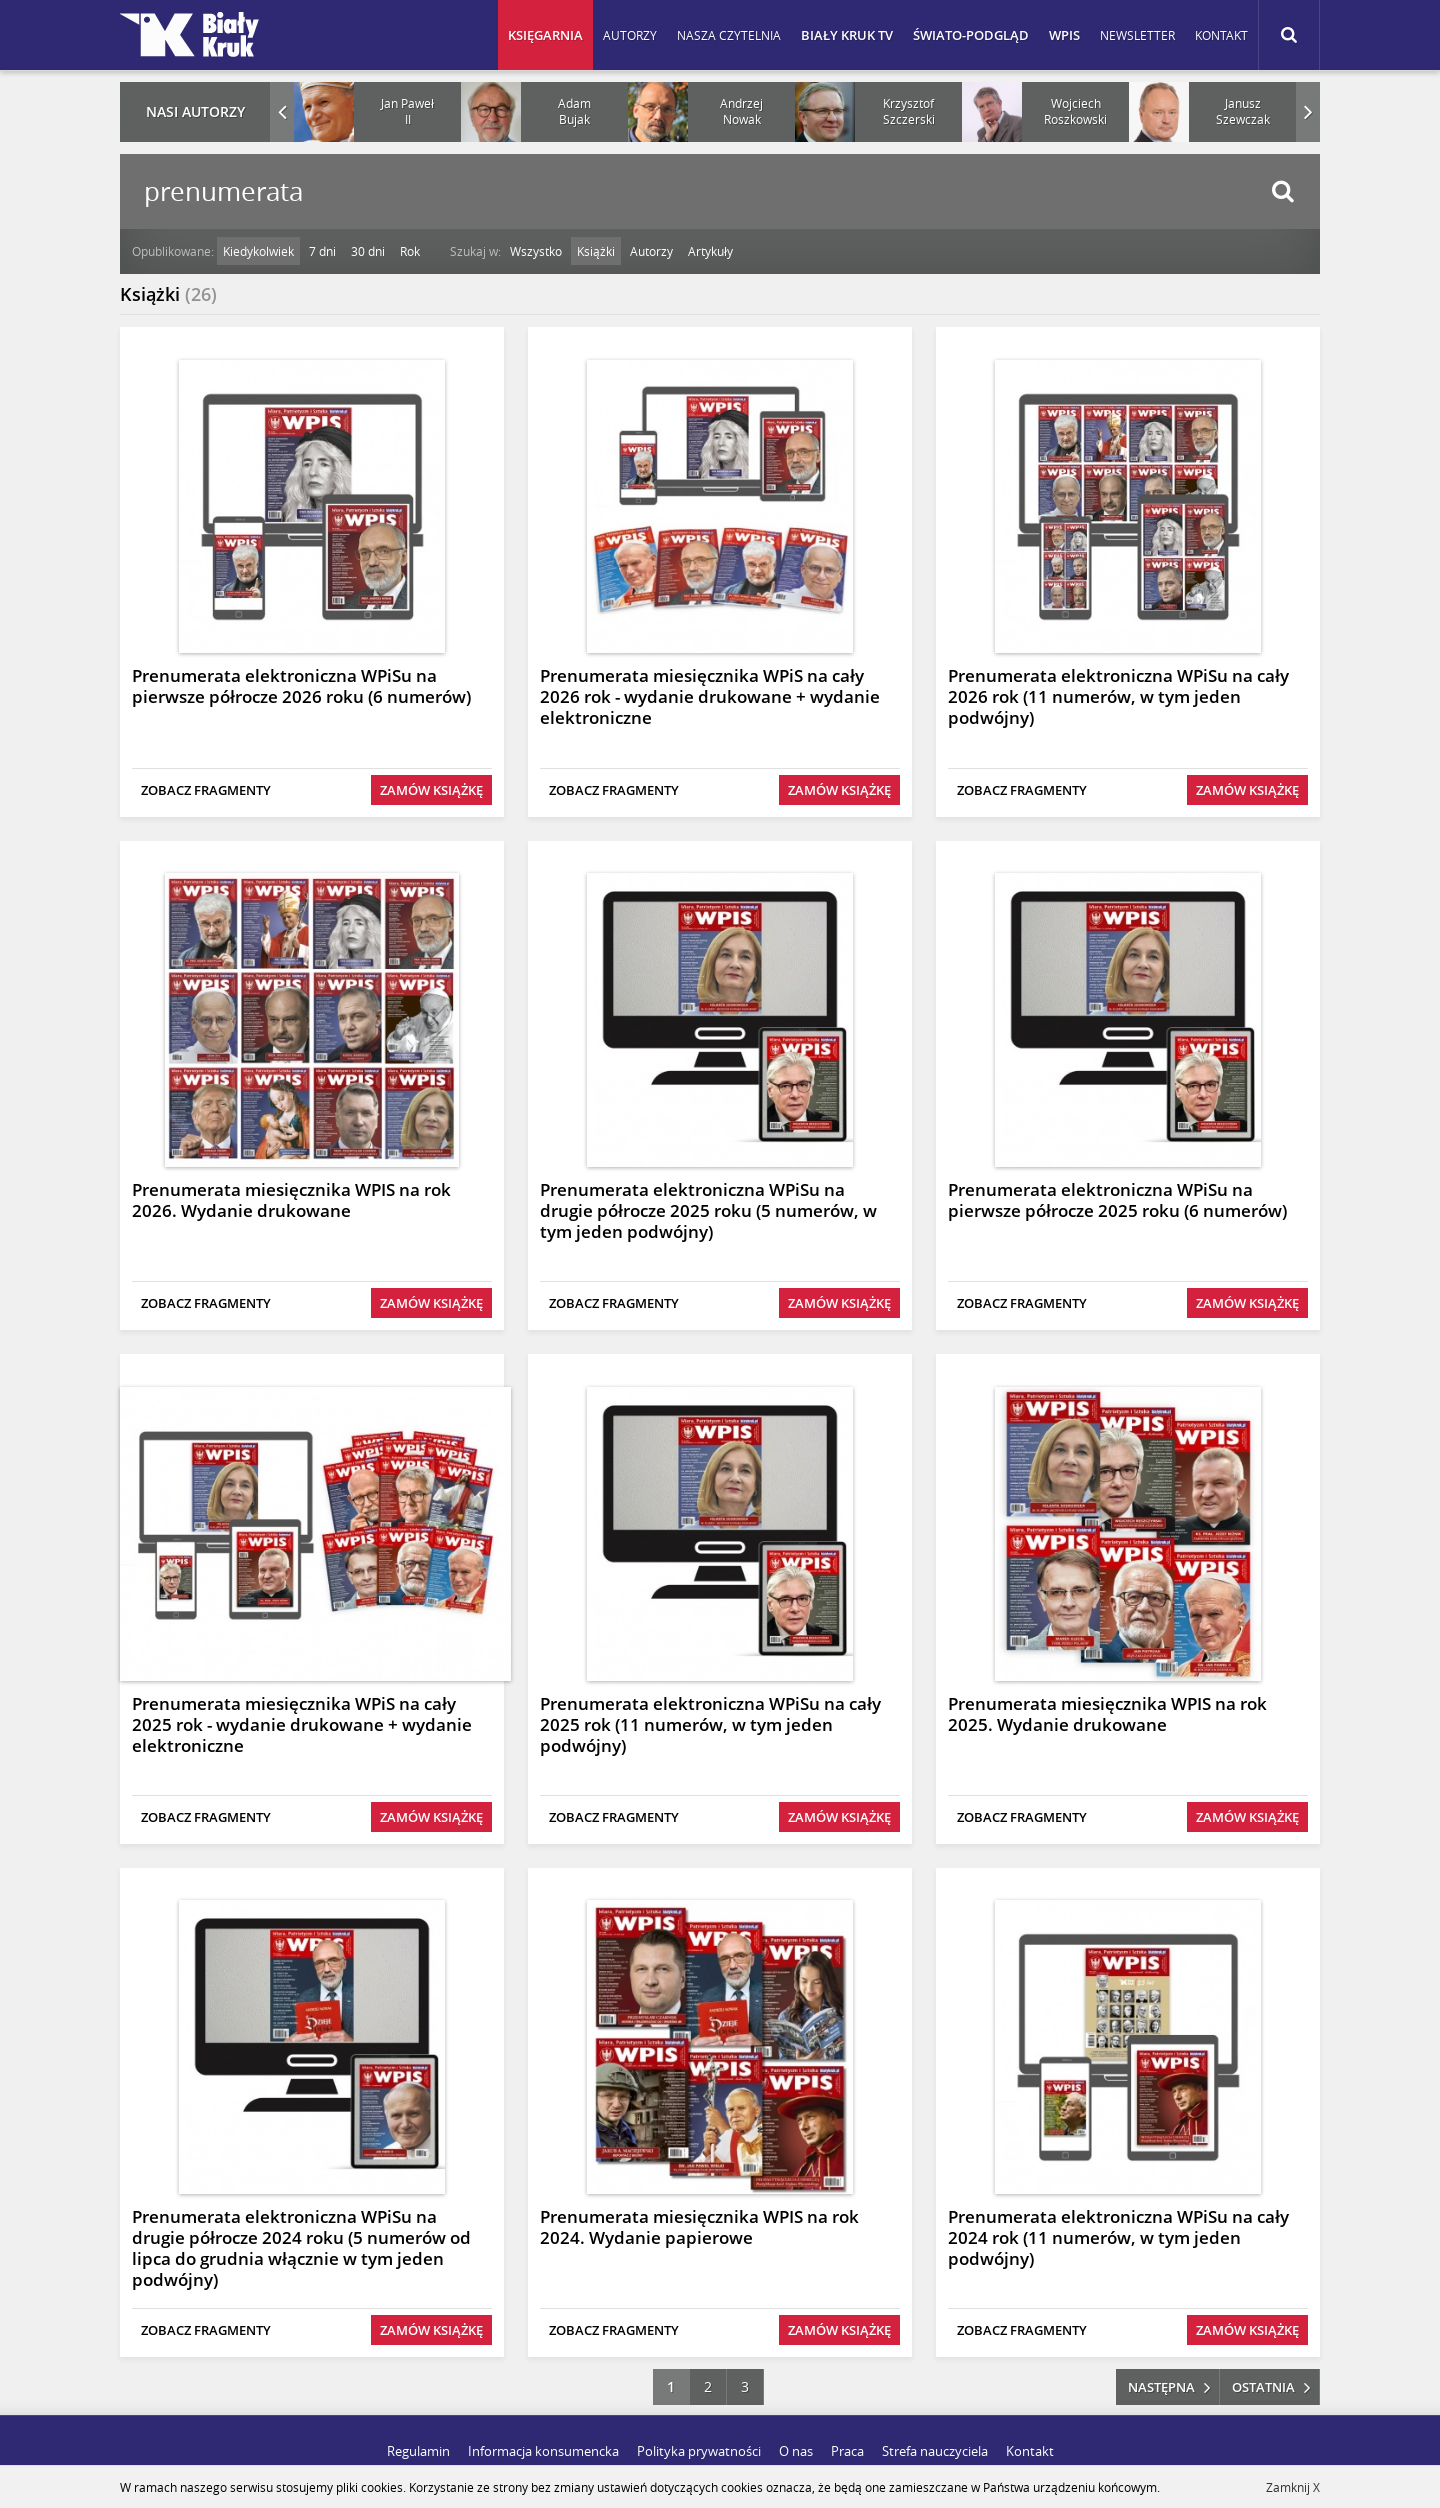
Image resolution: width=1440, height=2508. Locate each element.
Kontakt (1221, 35)
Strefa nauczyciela (935, 2451)
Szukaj (1282, 191)
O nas (796, 2451)
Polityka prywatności (699, 2451)
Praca (847, 2451)
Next (1308, 112)
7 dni (322, 251)
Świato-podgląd (971, 35)
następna (1161, 2387)
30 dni (368, 251)
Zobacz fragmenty (206, 790)
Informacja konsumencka (543, 2451)
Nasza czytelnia (729, 35)
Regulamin (418, 2451)
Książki (596, 251)
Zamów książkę (431, 790)
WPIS (1064, 35)
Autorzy (630, 35)
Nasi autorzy (195, 111)
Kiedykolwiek (258, 251)
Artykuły (710, 251)
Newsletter (1137, 35)
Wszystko (536, 251)
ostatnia (1263, 2387)
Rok (410, 251)
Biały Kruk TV (847, 35)
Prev (282, 112)
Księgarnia (545, 35)
